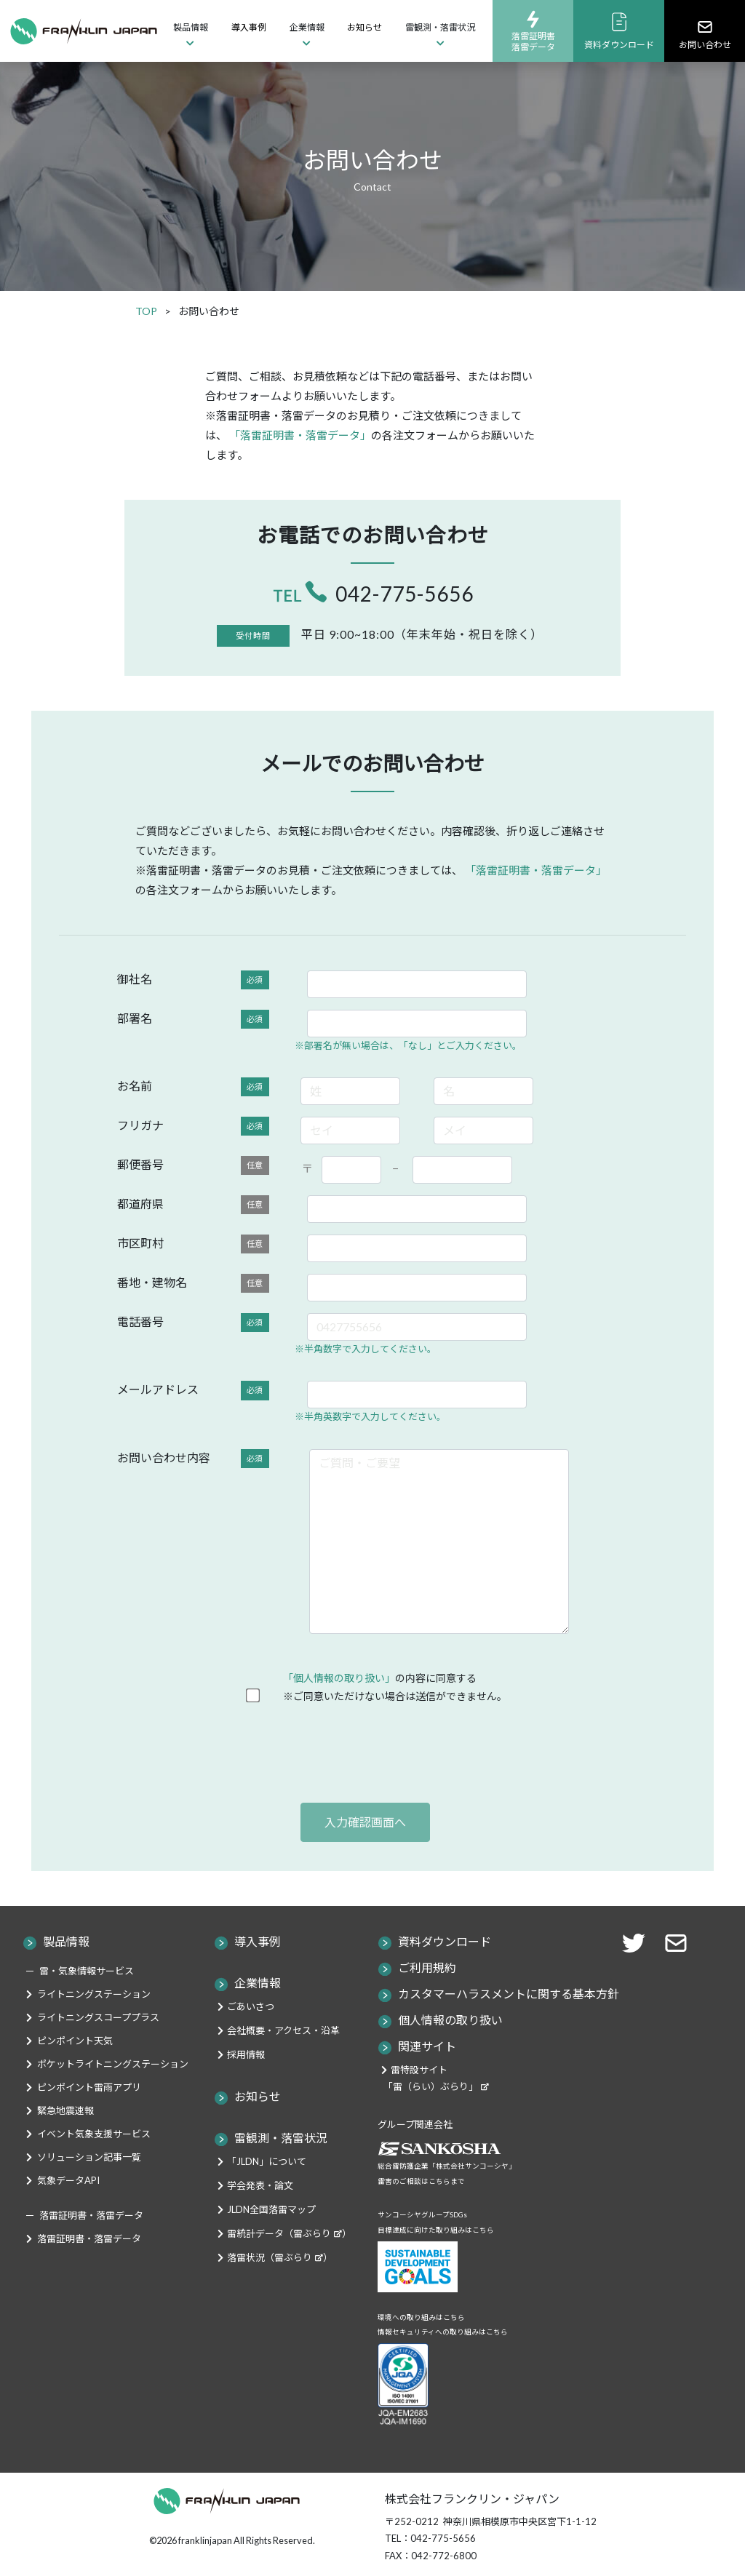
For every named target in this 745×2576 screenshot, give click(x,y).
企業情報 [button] (307, 27)
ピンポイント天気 (75, 2040)
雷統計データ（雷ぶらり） (289, 2233)
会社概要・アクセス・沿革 (283, 2030)
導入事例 (248, 27)
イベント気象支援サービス (94, 2134)
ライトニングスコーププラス (98, 2017)
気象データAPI (68, 2180)
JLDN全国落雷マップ (271, 2209)
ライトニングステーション (94, 1994)
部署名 (193, 1019)
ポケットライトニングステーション (112, 2064)
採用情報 (246, 2054)
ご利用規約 (427, 1967)
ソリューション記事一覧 (89, 2157)
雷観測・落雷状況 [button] (440, 27)
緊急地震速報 (65, 2110)
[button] (680, 1941)
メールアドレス (193, 1390)
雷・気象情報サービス (86, 1971)
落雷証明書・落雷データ (89, 2238)
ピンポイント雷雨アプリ (89, 2087)
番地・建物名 (193, 1283)
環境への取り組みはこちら (421, 2317)
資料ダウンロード (619, 30)
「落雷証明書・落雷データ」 (300, 435)
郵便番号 (193, 1166)
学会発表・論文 (260, 2185)
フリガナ (193, 1126)
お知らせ (364, 27)
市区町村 (193, 1244)
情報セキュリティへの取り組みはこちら (443, 2332)
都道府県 (193, 1205)
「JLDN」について (266, 2161)
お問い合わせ (705, 33)
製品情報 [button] (190, 27)
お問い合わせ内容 (193, 1459)
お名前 (193, 1087)
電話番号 (193, 1323)
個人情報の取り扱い (450, 2020)
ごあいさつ (250, 2006)
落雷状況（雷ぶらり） (279, 2257)
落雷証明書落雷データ (533, 31)
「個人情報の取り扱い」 (339, 1678)
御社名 (193, 980)
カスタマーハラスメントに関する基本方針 (508, 1994)
